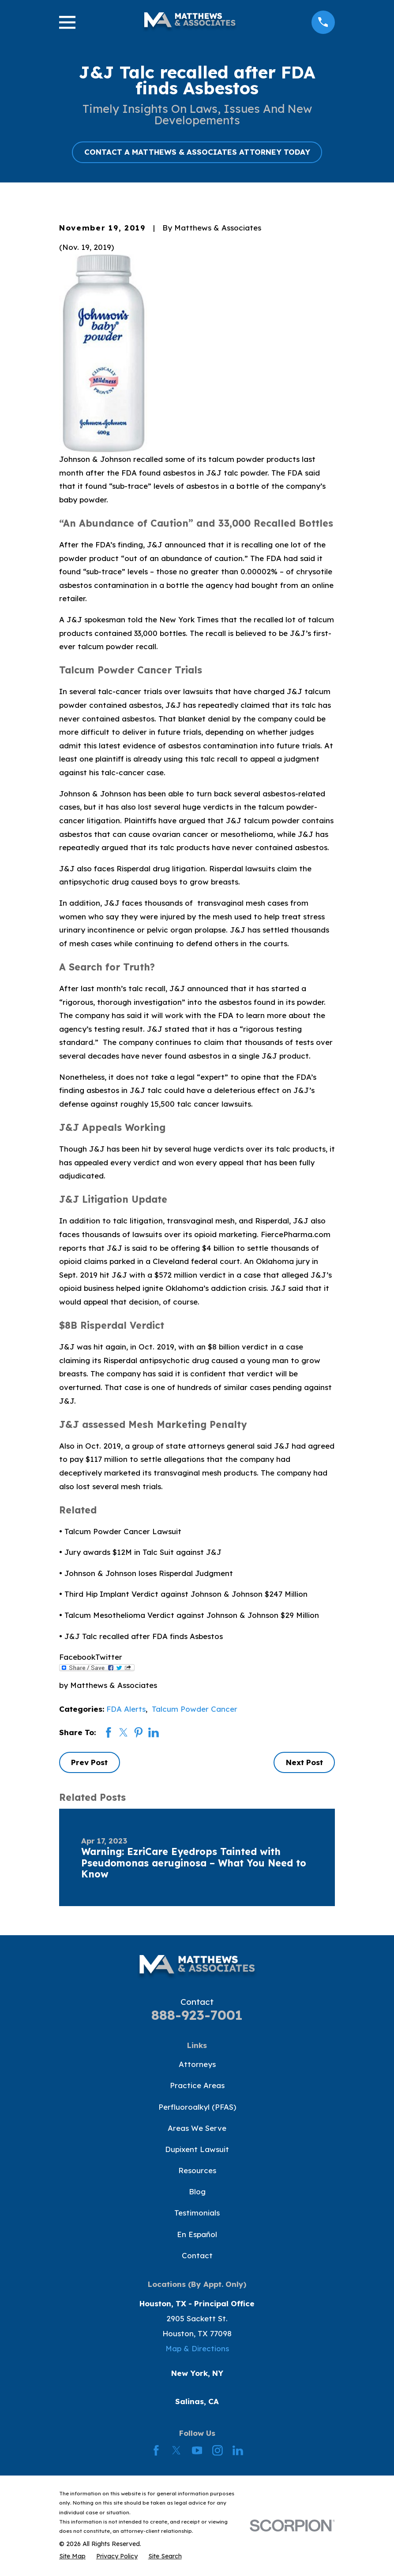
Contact (197, 2255)
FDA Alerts (126, 1709)
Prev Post (89, 1762)
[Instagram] (217, 2450)
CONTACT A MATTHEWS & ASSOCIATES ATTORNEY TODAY (197, 151)
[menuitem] (72, 2556)
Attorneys (197, 2064)
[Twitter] (176, 2450)
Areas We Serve (197, 2128)
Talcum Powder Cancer (194, 1709)
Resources (197, 2170)
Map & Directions (197, 2348)
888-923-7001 (197, 2015)
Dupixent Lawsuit (197, 2149)
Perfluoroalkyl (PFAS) (197, 2106)
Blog (197, 2191)
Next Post (304, 1762)
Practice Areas (197, 2085)
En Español (197, 2234)
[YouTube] (197, 2450)
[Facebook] (156, 2450)
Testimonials (197, 2212)
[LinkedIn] (238, 2450)
